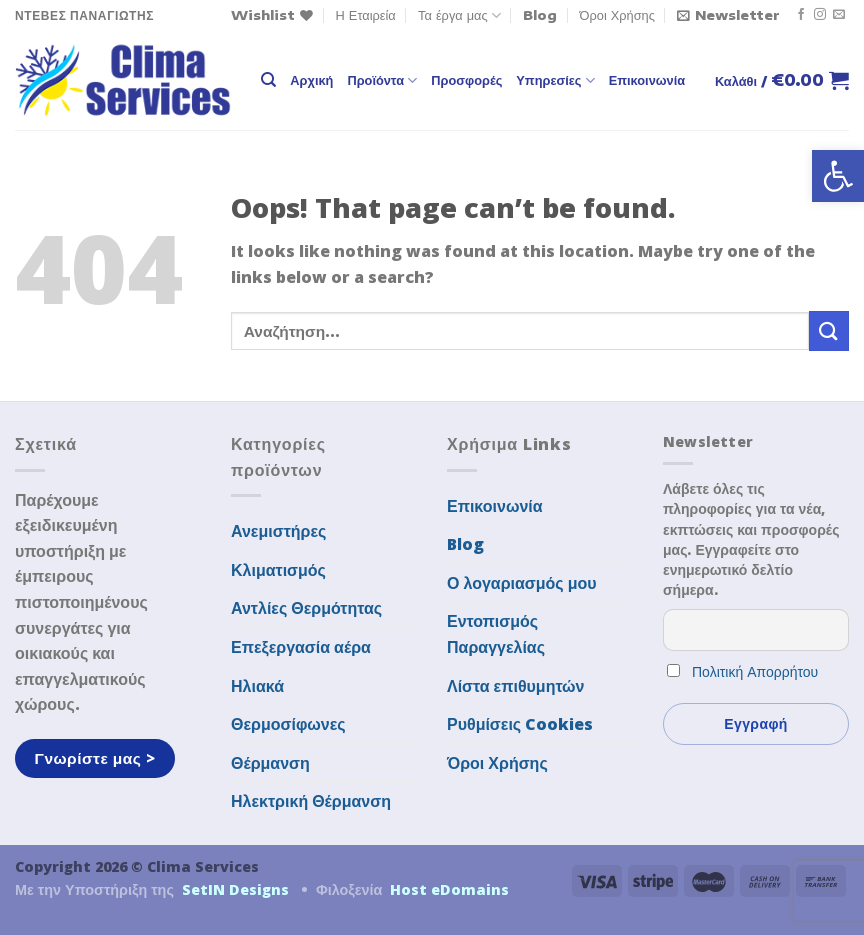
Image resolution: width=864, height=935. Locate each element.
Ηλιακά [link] (257, 686)
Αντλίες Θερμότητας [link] (306, 608)
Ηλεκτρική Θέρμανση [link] (311, 801)
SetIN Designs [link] (235, 889)
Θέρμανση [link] (270, 763)
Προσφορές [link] (466, 80)
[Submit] (829, 330)
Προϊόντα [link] (382, 80)
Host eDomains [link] (449, 889)
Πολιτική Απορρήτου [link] (755, 671)
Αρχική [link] (311, 80)
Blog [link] (540, 15)
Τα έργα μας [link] (459, 15)
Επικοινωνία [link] (647, 80)
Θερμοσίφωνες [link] (288, 724)
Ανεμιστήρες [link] (278, 531)
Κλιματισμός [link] (278, 570)
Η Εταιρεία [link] (366, 15)
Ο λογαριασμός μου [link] (522, 583)
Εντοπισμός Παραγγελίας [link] (496, 634)
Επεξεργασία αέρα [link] (301, 647)
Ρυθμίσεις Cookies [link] (520, 724)
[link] (838, 176)
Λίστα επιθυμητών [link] (516, 686)
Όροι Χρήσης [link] (617, 15)
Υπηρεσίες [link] (555, 80)
